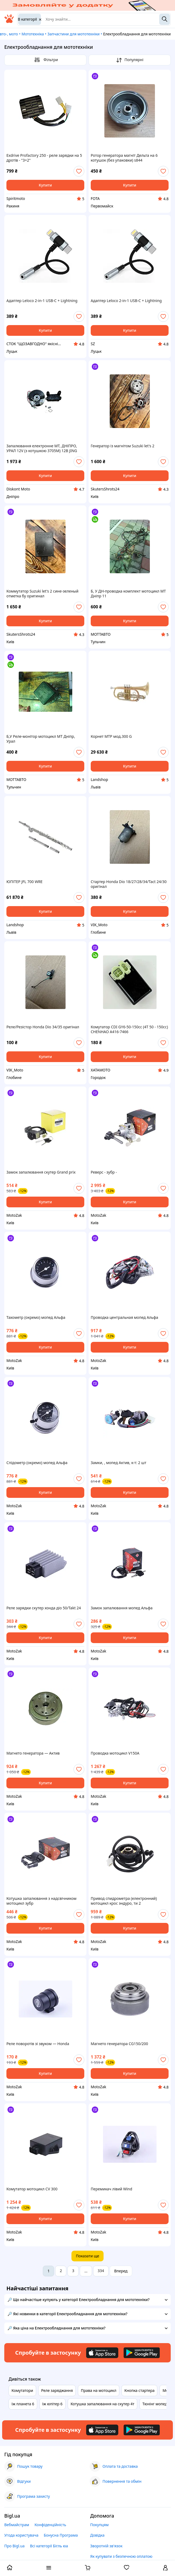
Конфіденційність (50, 2524)
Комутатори (22, 2390)
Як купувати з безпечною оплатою (121, 2556)
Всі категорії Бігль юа (49, 2545)
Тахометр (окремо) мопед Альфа (35, 1317)
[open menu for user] (165, 2568)
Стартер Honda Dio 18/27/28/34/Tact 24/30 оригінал (128, 884)
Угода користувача (21, 2535)
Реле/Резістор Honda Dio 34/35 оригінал (42, 1027)
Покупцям (99, 2524)
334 (101, 2270)
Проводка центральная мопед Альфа (124, 1317)
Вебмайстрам (16, 2524)
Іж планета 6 (23, 2403)
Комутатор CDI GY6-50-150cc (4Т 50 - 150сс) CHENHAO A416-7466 (129, 1029)
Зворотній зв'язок (106, 2545)
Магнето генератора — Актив (33, 1753)
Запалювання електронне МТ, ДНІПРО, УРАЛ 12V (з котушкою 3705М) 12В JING (41, 448)
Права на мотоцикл (98, 2390)
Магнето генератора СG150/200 (119, 2043)
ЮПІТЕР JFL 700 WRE (24, 881)
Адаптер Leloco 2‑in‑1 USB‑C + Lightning (41, 300)
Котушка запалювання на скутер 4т (103, 2403)
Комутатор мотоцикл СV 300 (32, 2189)
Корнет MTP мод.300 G (111, 736)
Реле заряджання (57, 2390)
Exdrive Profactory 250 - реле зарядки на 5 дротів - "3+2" (44, 158)
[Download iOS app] (102, 2352)
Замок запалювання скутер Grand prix (40, 1172)
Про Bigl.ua (14, 2545)
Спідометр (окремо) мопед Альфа (36, 1462)
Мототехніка (32, 33)
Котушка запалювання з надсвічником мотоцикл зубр (41, 1901)
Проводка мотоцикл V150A (115, 1753)
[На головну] (9, 21)
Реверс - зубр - (104, 1172)
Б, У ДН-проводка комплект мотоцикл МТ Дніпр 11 (128, 593)
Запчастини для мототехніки (73, 33)
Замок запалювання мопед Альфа (122, 1608)
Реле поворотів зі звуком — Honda (37, 2043)
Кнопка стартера (139, 2390)
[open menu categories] (48, 2568)
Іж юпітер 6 (52, 2403)
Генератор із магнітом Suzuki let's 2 (122, 446)
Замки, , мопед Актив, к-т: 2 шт (118, 1462)
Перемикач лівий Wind (111, 2189)
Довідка (97, 2535)
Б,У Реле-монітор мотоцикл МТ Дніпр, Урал (40, 739)
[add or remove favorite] (79, 171)
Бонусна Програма (61, 2535)
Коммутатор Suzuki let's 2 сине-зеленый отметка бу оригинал (42, 593)
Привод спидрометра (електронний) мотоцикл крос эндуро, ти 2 (124, 1901)
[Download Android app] (142, 2352)
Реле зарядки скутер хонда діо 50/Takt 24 (43, 1608)
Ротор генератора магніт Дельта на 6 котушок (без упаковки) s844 (124, 158)
